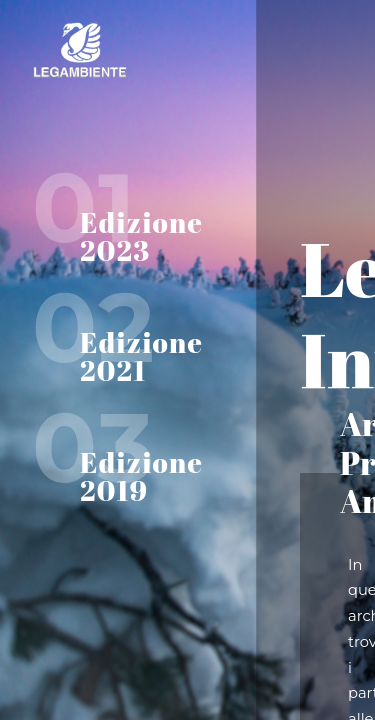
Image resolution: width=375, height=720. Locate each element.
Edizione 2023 (141, 236)
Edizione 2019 (141, 476)
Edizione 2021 (141, 356)
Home (150, 50)
